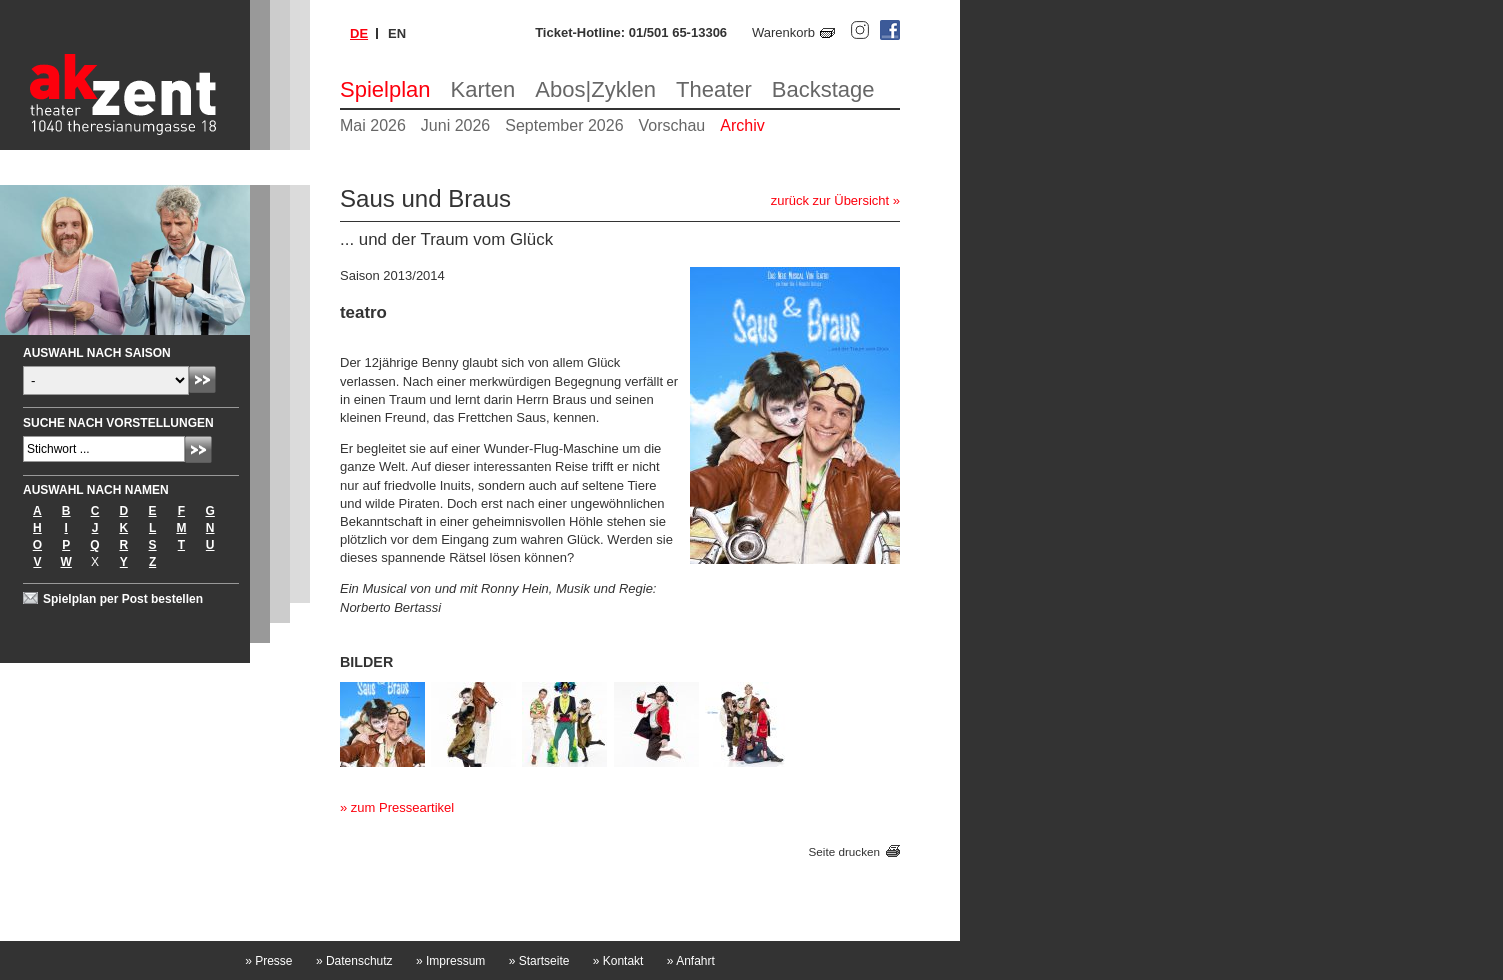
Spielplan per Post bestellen (123, 599)
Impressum (450, 961)
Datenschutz (354, 961)
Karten (483, 89)
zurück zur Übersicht (830, 200)
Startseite (539, 961)
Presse (268, 961)
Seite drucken (844, 851)
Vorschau (672, 125)
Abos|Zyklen (595, 89)
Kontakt (618, 961)
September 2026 (564, 125)
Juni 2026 (455, 125)
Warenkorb (783, 32)
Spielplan (385, 89)
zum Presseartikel (402, 807)
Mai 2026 (373, 125)
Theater (714, 89)
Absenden (202, 379)
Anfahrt (691, 961)
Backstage (823, 89)
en (397, 33)
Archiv (742, 125)
